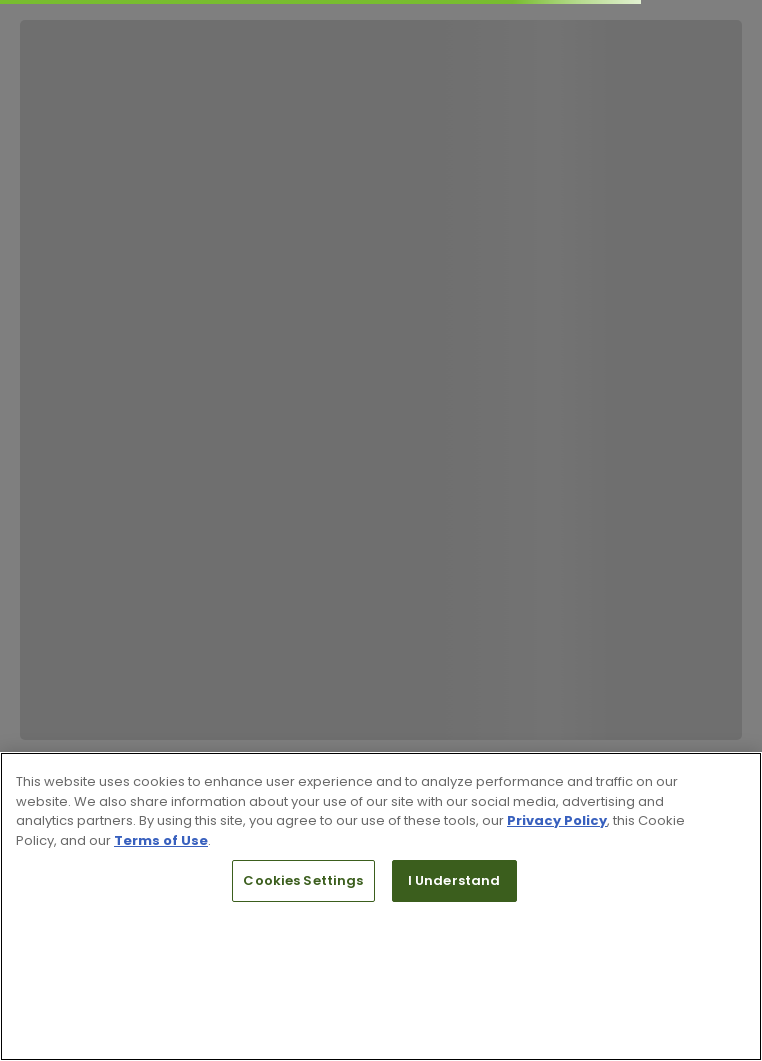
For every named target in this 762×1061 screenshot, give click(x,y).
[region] (381, 906)
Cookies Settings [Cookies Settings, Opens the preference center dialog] (303, 880)
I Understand (454, 880)
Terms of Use (161, 840)
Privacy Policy (557, 820)
